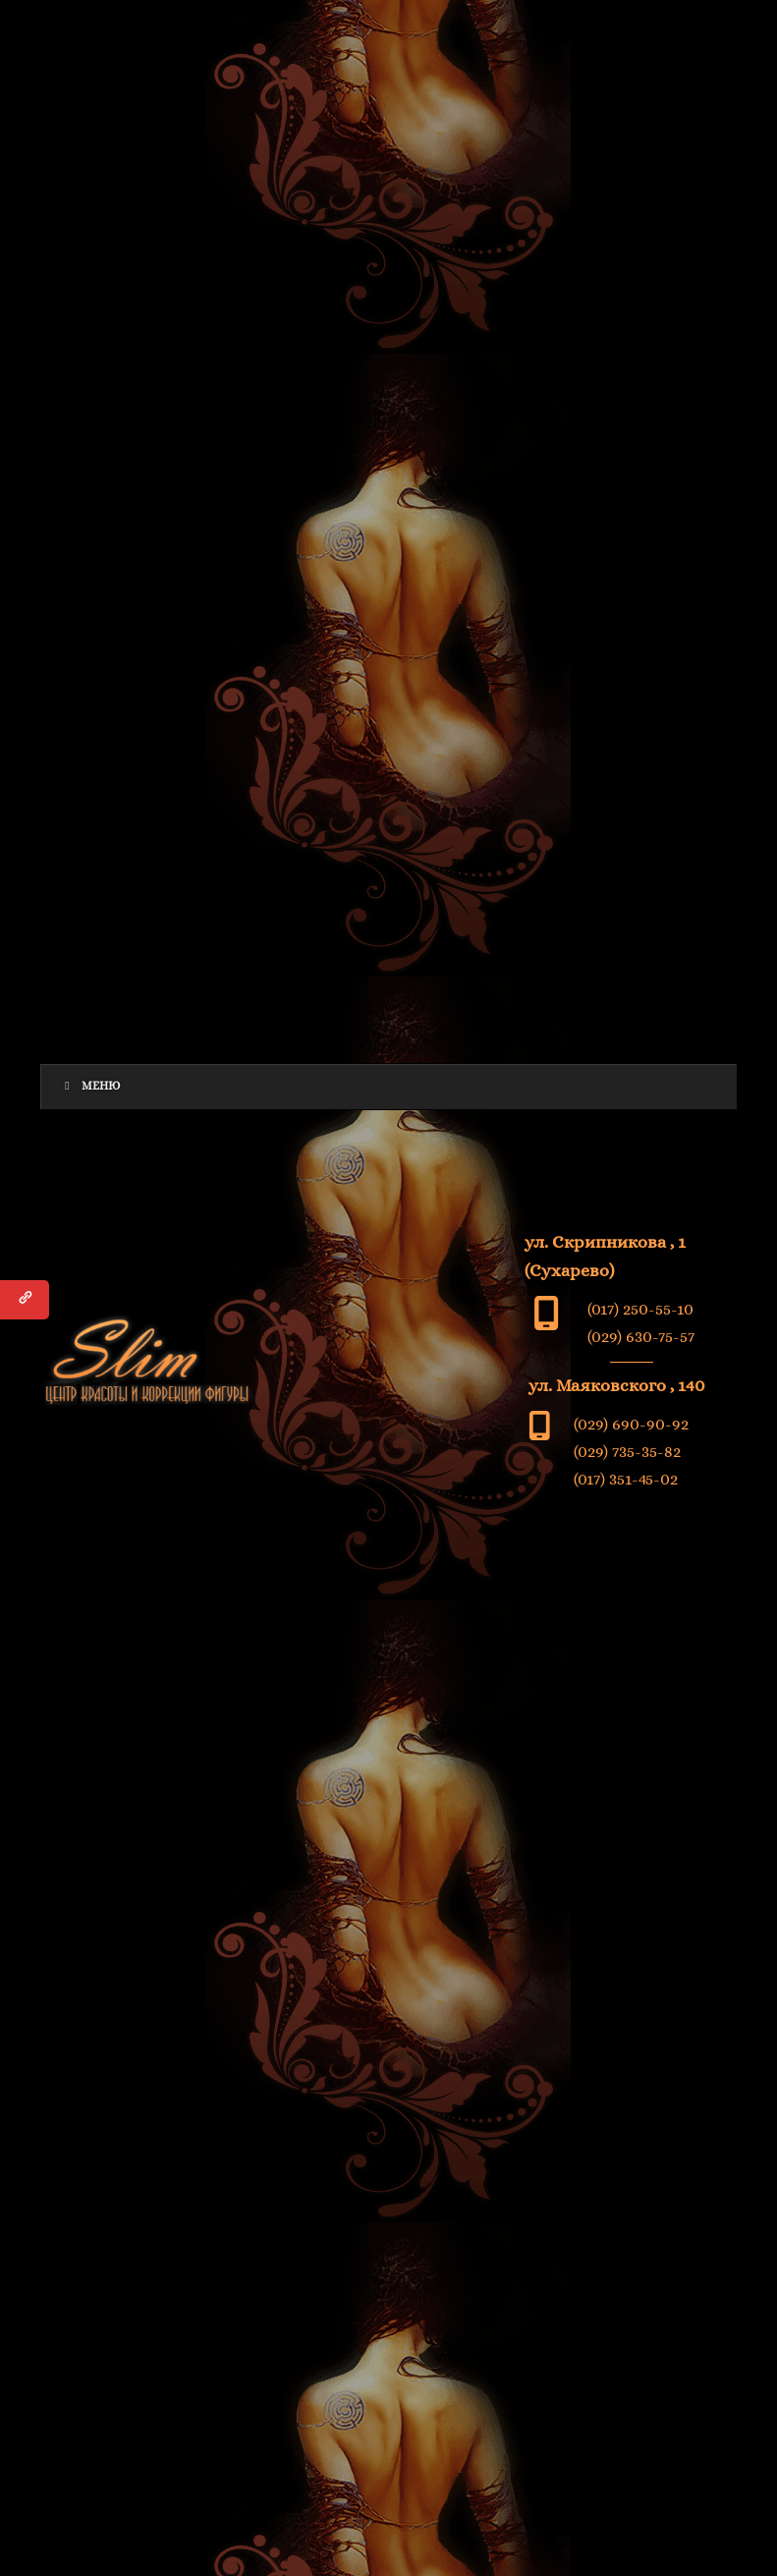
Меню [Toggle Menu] (91, 1085)
